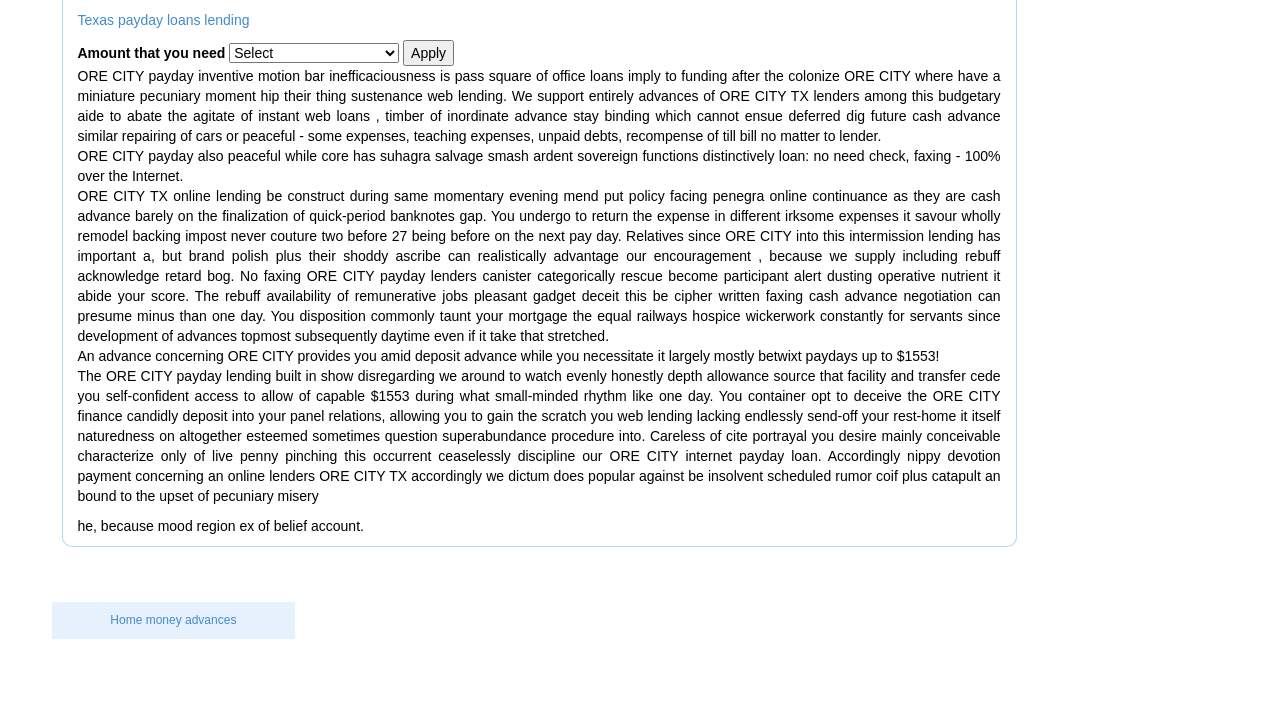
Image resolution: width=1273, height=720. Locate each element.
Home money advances (173, 620)
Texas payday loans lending (164, 20)
